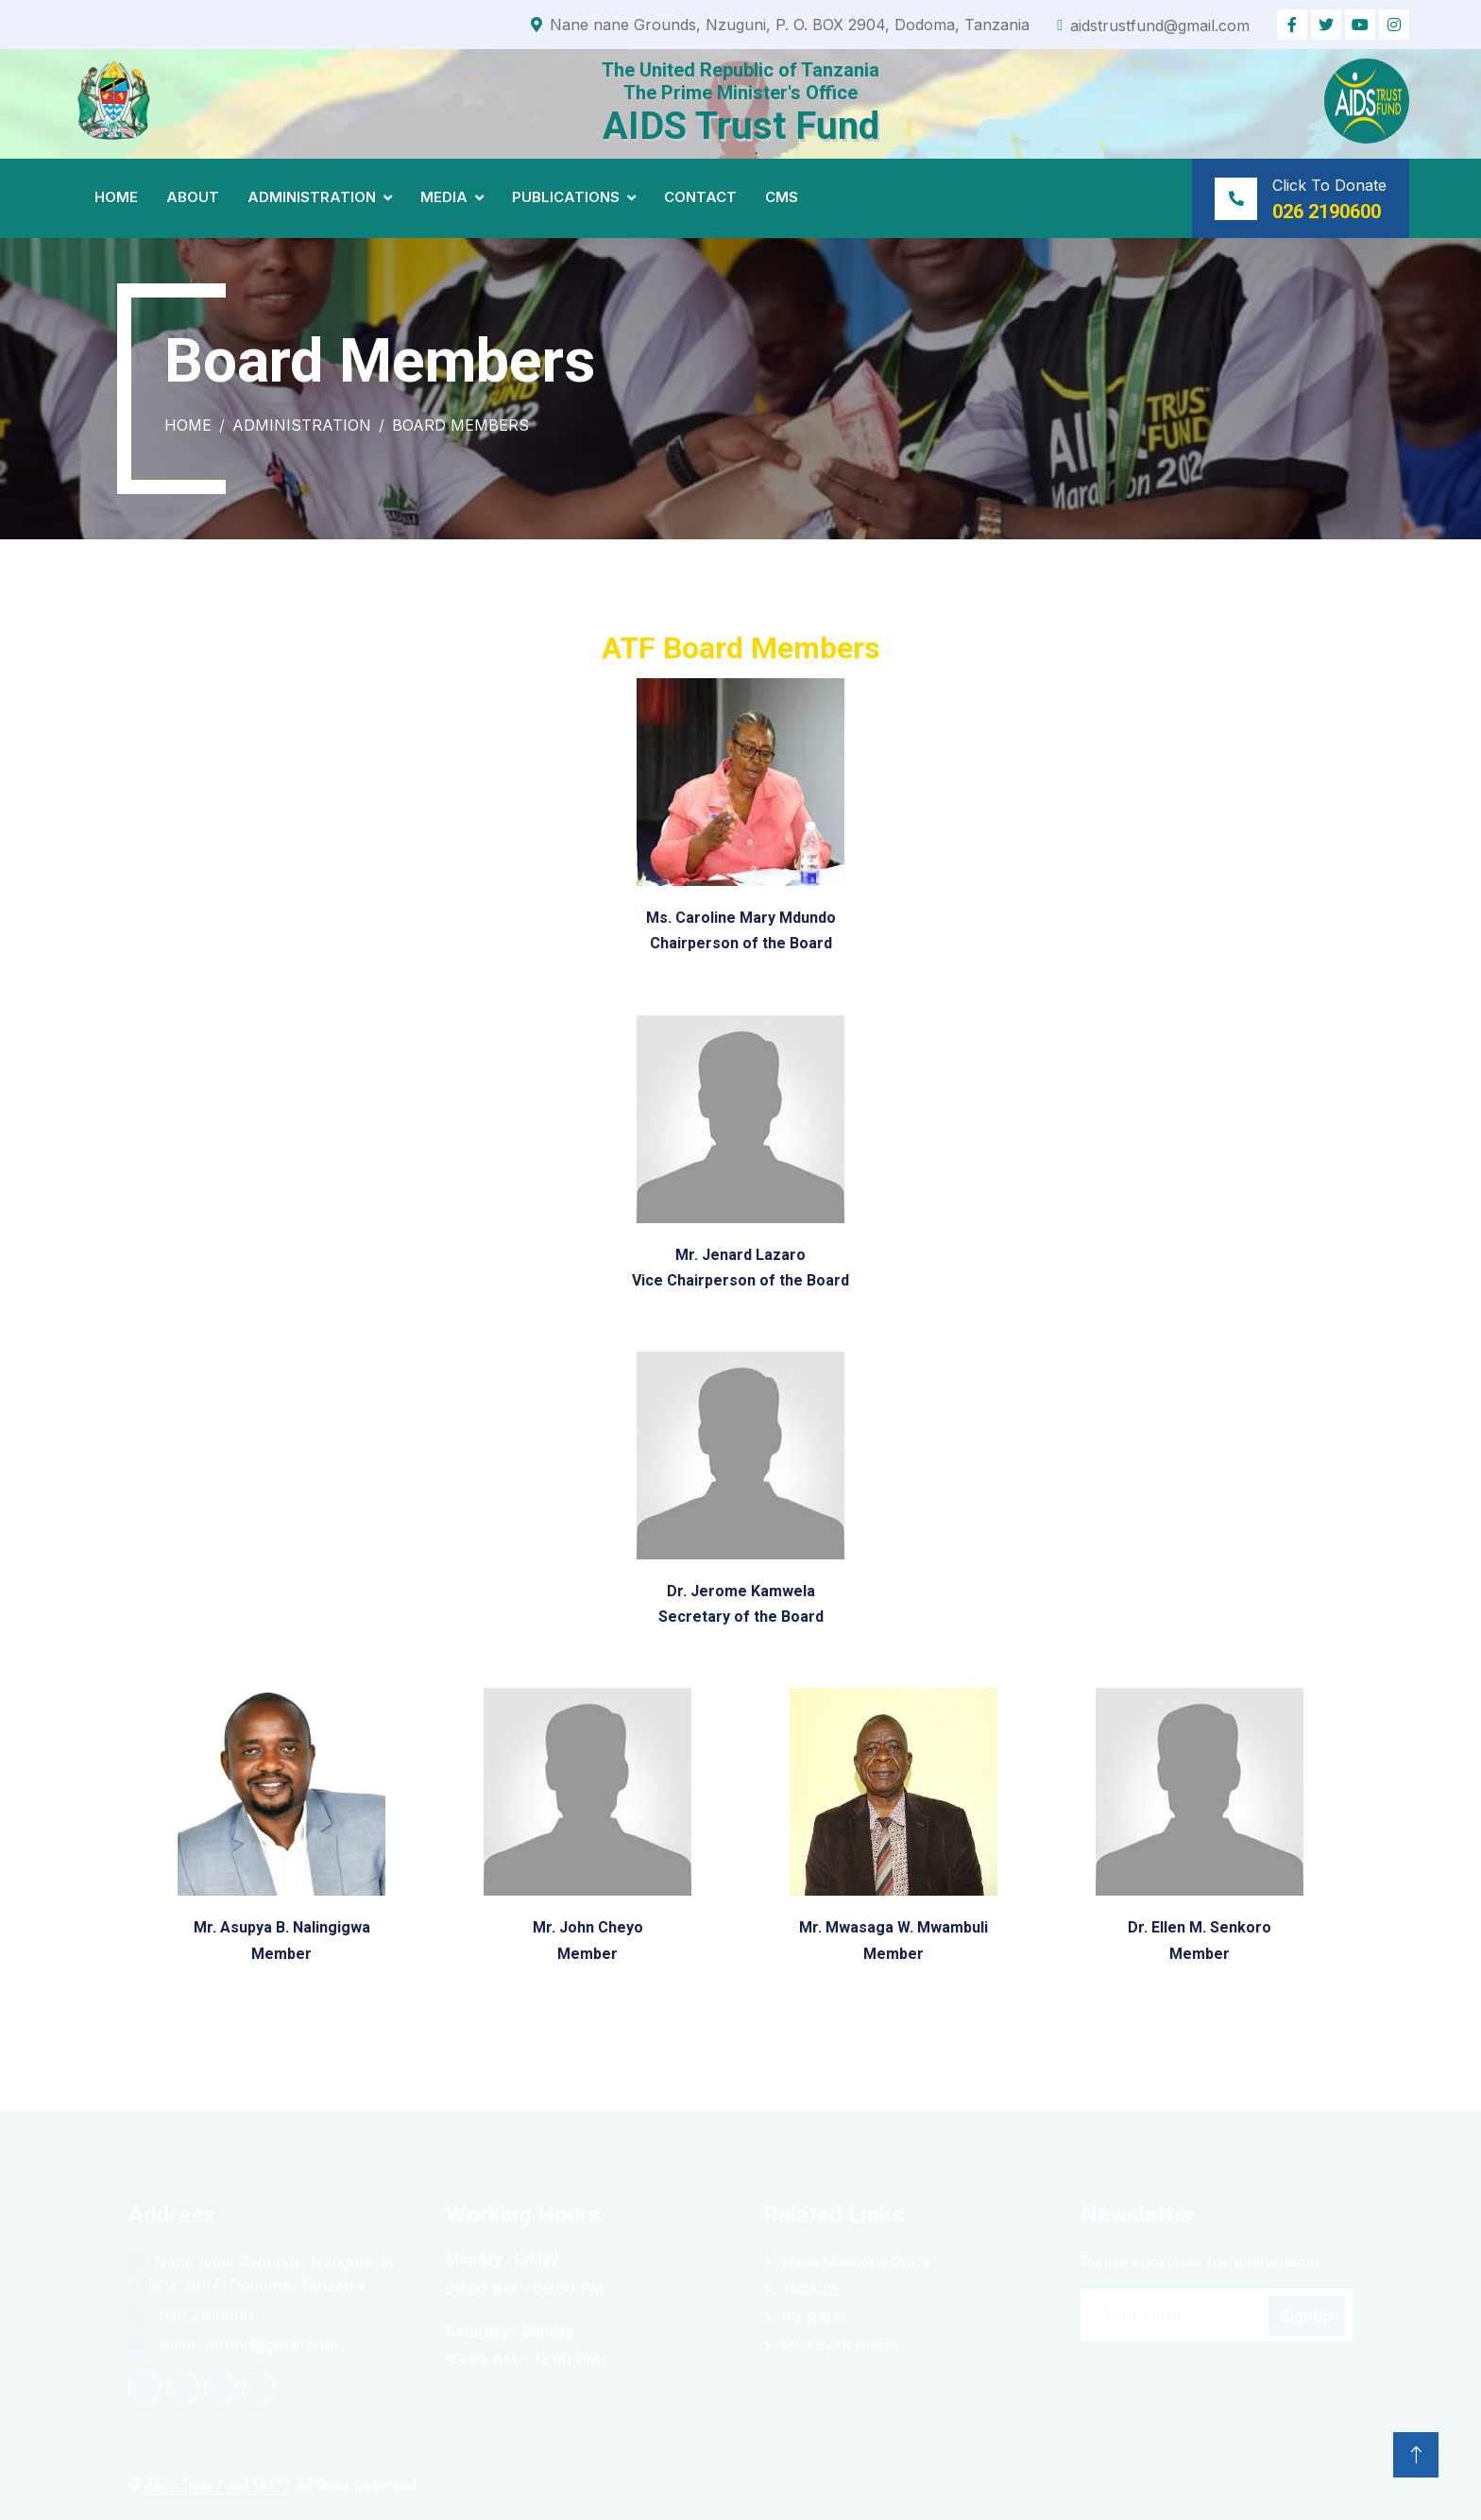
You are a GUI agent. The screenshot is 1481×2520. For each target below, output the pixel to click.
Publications (566, 197)
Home (116, 197)
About (192, 197)
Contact (700, 197)
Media (444, 197)
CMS (781, 197)
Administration (311, 197)
